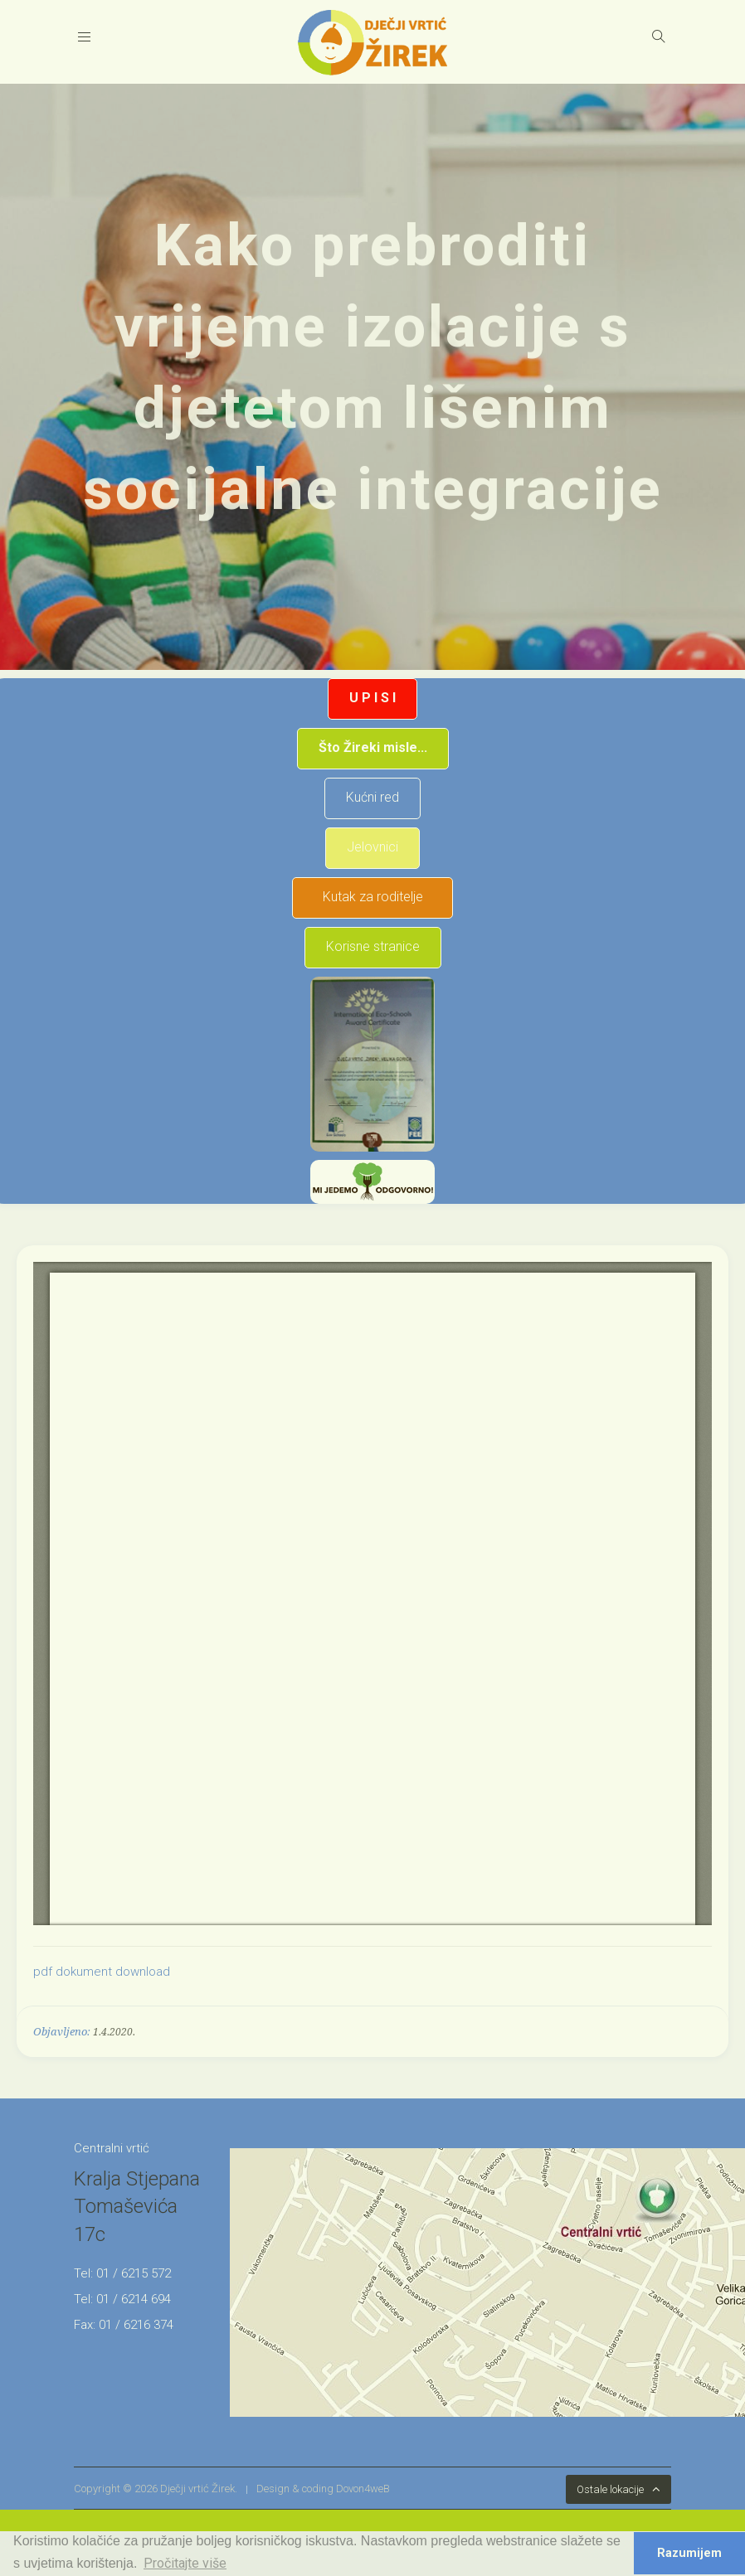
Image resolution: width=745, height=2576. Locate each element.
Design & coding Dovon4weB (323, 2488)
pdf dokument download (101, 1971)
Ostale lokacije (610, 2489)
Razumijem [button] (689, 2553)
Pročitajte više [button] (185, 2563)
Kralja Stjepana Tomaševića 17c (137, 2206)
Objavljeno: (61, 2031)
